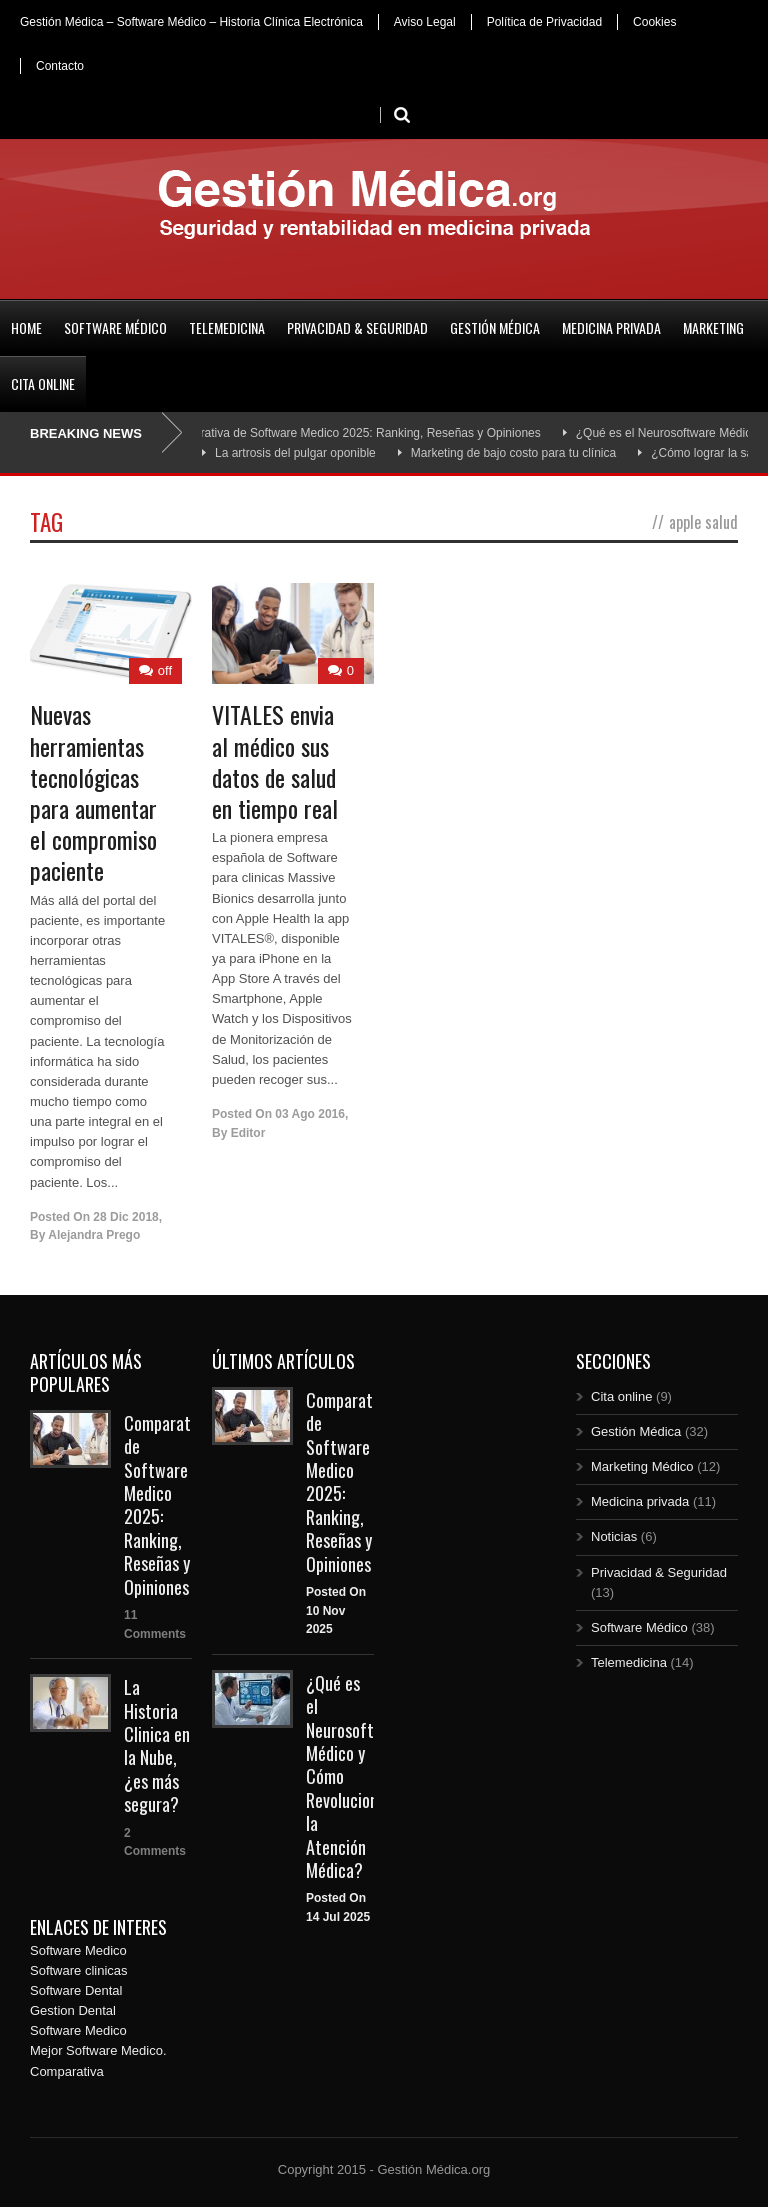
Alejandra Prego (94, 1235)
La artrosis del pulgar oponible (295, 453)
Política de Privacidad (544, 22)
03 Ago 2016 (310, 1114)
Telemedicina (227, 327)
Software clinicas (79, 1970)
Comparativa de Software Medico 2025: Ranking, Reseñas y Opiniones (358, 433)
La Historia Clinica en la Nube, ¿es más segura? (157, 1745)
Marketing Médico (642, 1466)
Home (26, 327)
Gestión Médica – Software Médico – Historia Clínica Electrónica (191, 22)
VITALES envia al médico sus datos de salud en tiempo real (275, 761)
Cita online (43, 383)
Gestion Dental (73, 2010)
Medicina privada (611, 327)
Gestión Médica (495, 327)
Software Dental (76, 1990)
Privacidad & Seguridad (357, 327)
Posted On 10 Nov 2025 (336, 1610)
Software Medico (78, 1950)
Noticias (614, 1536)
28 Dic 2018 (125, 1217)
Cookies (654, 22)
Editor (248, 1133)
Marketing (713, 327)
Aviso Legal (425, 22)
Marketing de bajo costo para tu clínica (513, 453)
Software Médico (115, 327)
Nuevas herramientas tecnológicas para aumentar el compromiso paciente (93, 792)
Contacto (60, 66)
